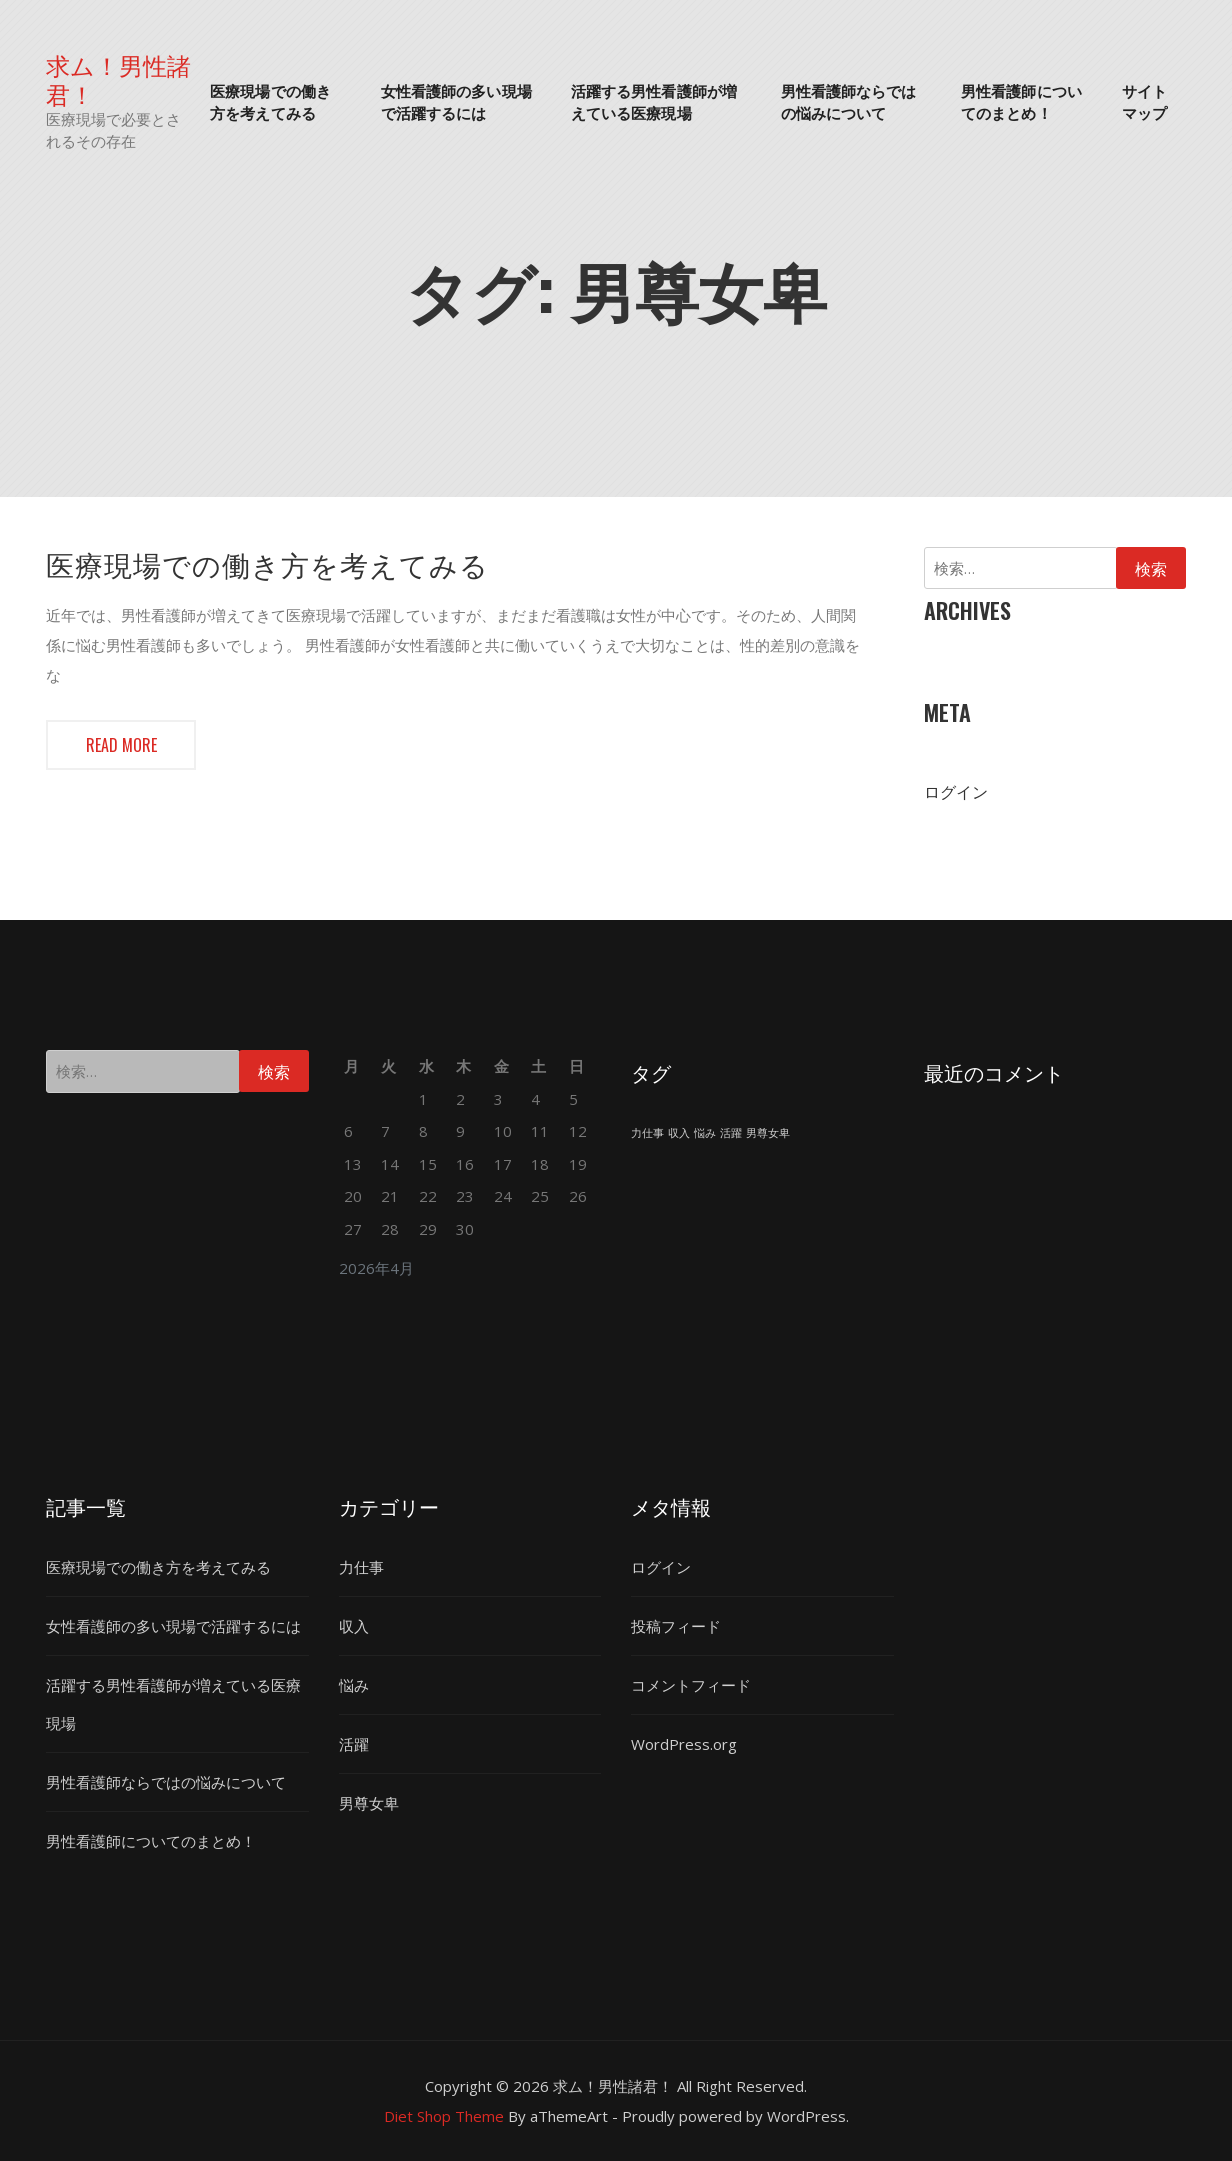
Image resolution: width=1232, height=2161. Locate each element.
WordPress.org (684, 1744)
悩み (354, 1685)
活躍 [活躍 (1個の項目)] (731, 1133)
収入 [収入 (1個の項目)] (679, 1133)
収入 (354, 1626)
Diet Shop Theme (444, 2116)
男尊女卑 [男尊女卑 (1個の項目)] (768, 1133)
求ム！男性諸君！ (118, 79)
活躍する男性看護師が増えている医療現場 (654, 101)
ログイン (956, 792)
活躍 (354, 1744)
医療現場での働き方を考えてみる (270, 101)
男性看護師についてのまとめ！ (1021, 101)
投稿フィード (676, 1626)
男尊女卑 (369, 1803)
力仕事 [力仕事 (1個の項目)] (647, 1133)
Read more (121, 745)
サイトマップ (1144, 101)
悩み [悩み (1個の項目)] (705, 1133)
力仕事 (361, 1567)
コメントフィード (691, 1685)
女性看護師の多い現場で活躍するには (456, 101)
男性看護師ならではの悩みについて (849, 101)
